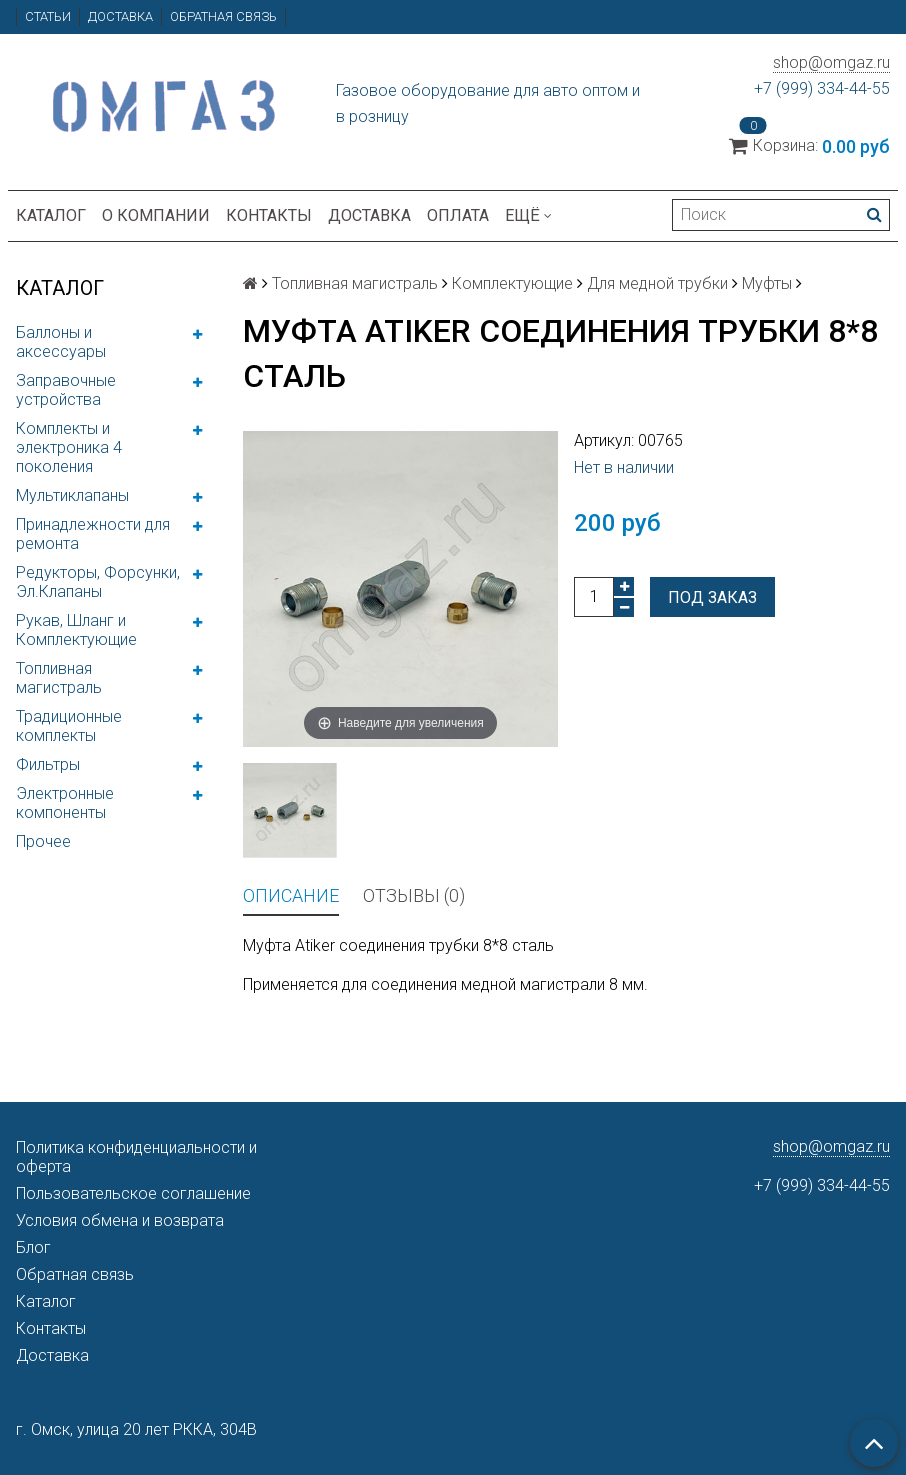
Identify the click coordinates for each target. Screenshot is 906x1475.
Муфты (767, 283)
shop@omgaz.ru (831, 62)
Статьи (48, 16)
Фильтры (48, 764)
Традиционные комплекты (69, 726)
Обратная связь (223, 16)
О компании (156, 215)
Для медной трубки (657, 283)
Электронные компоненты (65, 803)
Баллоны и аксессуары (61, 342)
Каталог (51, 215)
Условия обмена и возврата (120, 1220)
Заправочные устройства (66, 390)
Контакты (269, 215)
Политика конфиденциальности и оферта (136, 1157)
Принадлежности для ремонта (93, 534)
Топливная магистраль (59, 678)
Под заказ (712, 597)
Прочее (43, 841)
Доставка (120, 16)
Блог (33, 1247)
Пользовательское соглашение (133, 1193)
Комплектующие (512, 283)
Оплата (458, 215)
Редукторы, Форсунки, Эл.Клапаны (98, 582)
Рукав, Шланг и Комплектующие (76, 630)
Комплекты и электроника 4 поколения (69, 447)
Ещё (528, 215)
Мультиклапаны (72, 495)
